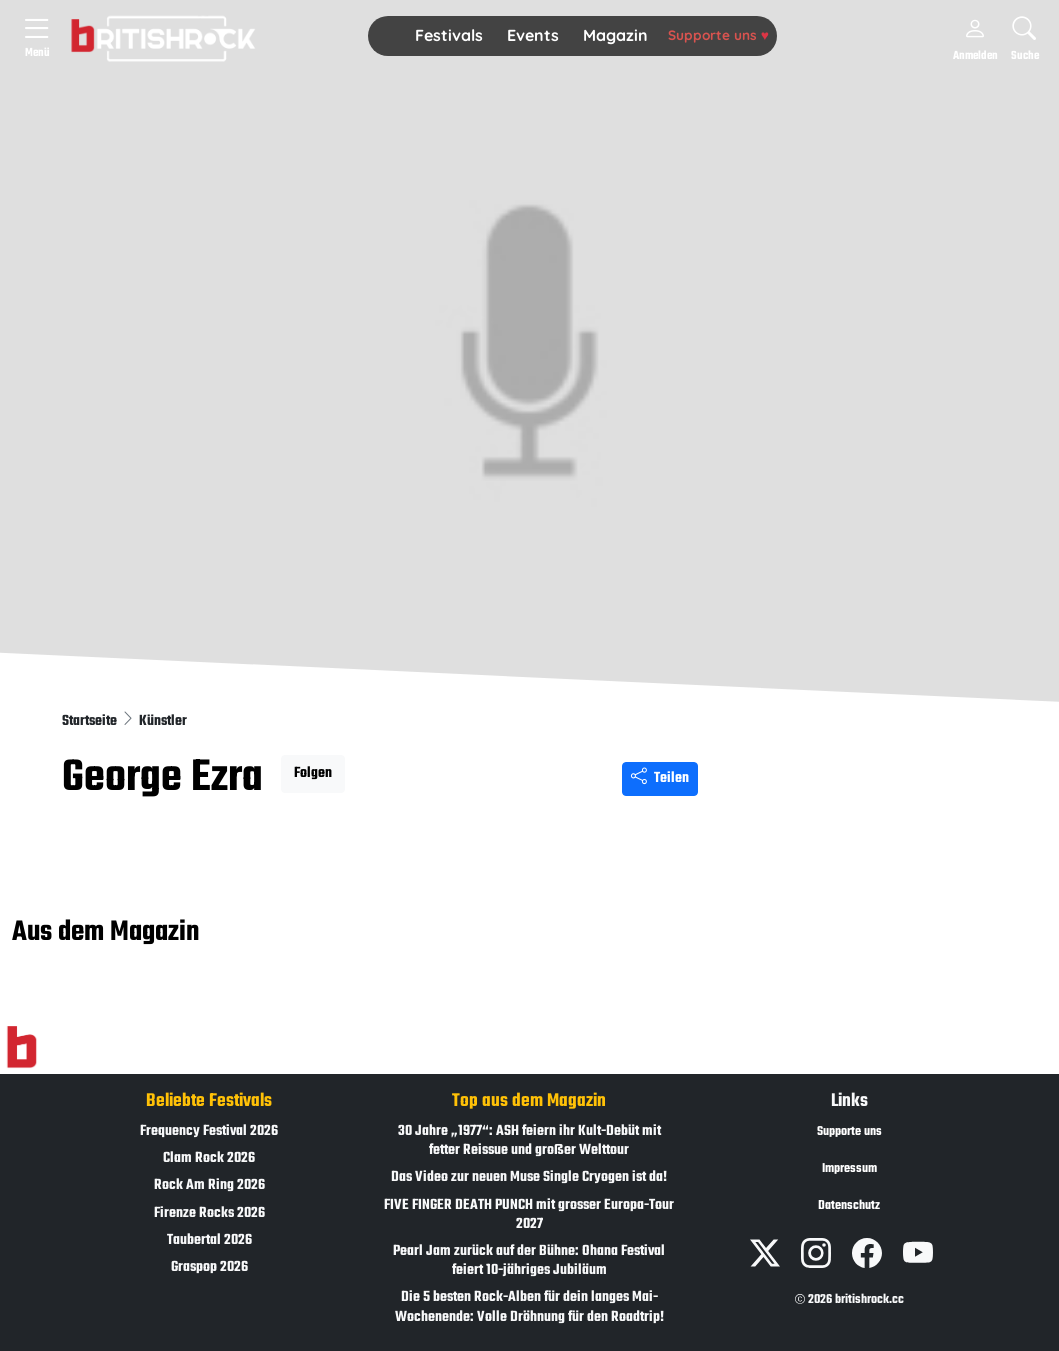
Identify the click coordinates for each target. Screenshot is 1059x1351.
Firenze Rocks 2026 (209, 1213)
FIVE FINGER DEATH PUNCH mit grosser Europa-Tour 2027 (529, 1215)
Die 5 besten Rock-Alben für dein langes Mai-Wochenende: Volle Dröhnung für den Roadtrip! (529, 1307)
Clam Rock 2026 (209, 1158)
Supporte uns (718, 34)
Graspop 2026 (209, 1267)
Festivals (449, 35)
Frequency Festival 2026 (209, 1131)
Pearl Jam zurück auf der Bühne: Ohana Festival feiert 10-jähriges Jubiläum (529, 1261)
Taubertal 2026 (209, 1240)
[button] (449, 36)
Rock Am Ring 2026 (209, 1185)
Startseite (91, 721)
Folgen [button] (313, 773)
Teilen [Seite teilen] (660, 778)
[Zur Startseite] (21, 1048)
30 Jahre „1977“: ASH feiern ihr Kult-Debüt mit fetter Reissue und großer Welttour (529, 1141)
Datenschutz (849, 1206)
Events (533, 35)
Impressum (849, 1169)
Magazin (615, 35)
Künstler (163, 721)
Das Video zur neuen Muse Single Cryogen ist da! (529, 1177)
